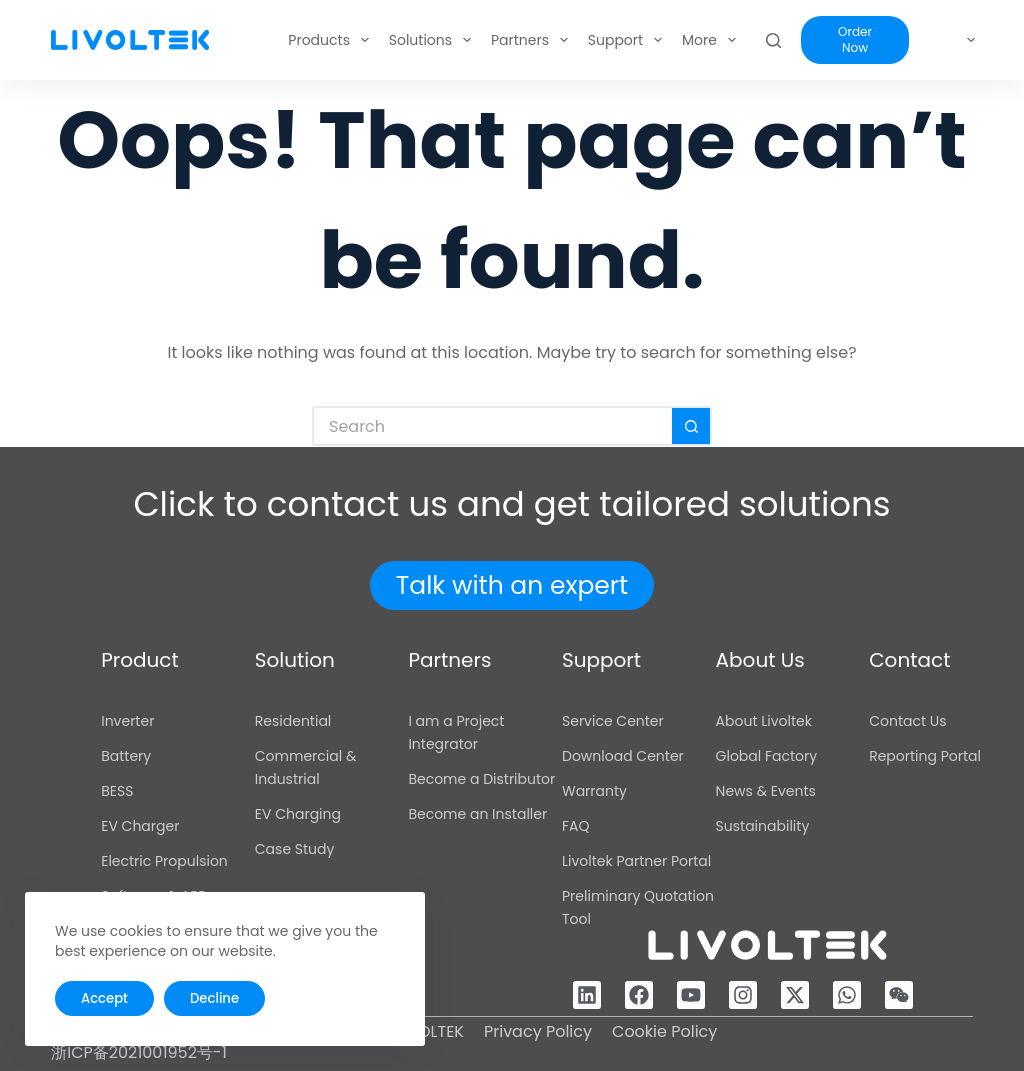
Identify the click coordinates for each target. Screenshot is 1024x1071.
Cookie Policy (664, 1031)
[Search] (823, 40)
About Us (675, 40)
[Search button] (692, 426)
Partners (482, 40)
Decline (213, 998)
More (764, 40)
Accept (104, 998)
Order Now (894, 39)
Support (578, 40)
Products (282, 40)
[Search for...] (492, 426)
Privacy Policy (538, 1031)
